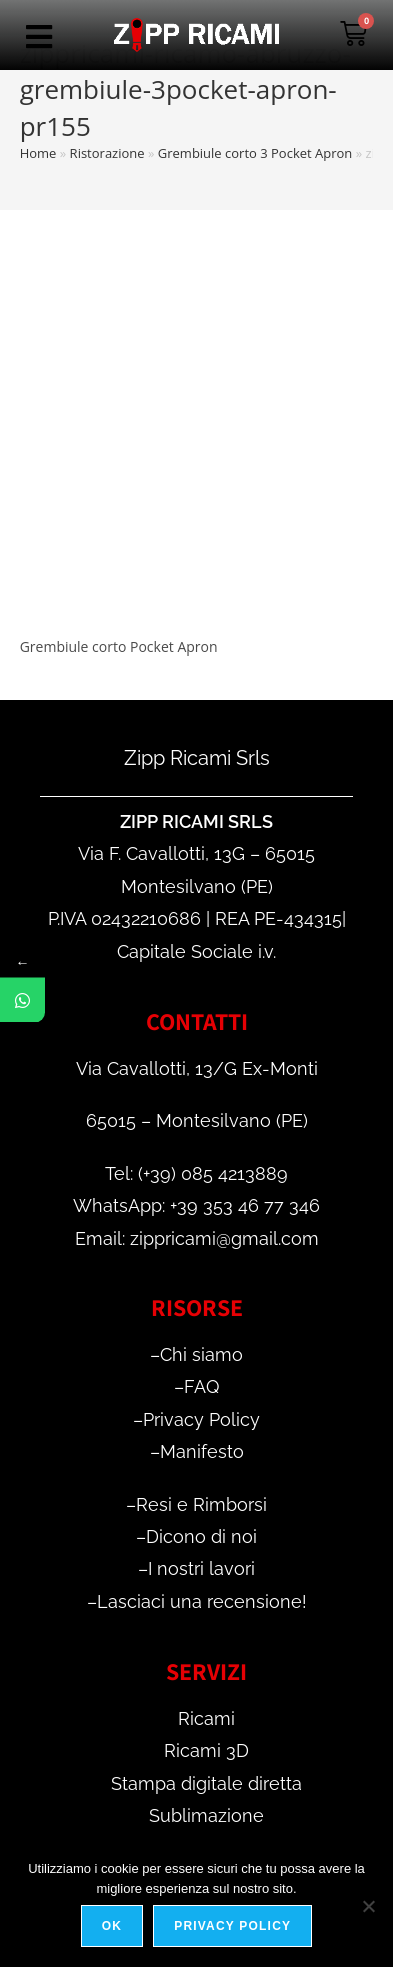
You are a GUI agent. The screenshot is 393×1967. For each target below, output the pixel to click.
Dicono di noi (201, 1536)
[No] (368, 1906)
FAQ (201, 1386)
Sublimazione (206, 1815)
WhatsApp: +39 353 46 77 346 (196, 1205)
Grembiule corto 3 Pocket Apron (255, 153)
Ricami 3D (206, 1750)
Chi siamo (201, 1354)
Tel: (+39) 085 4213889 (196, 1173)
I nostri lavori (201, 1568)
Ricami (206, 1718)
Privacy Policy (201, 1419)
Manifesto (202, 1451)
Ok (112, 1926)
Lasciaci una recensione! (202, 1601)
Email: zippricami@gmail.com (197, 1238)
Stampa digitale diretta (206, 1783)
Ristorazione (107, 153)
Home (38, 153)
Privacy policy (232, 1926)
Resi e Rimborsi (201, 1504)
